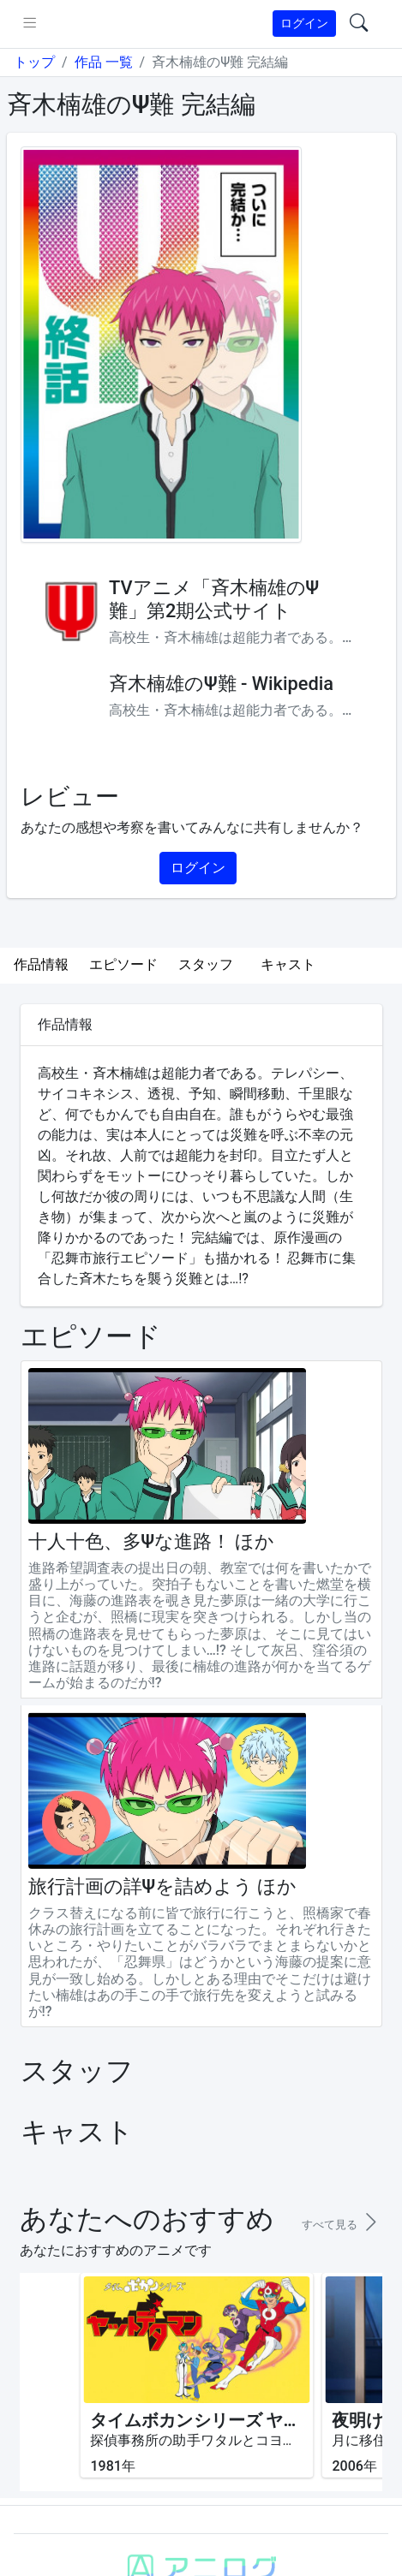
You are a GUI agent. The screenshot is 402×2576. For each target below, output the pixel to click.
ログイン (304, 23)
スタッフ (205, 964)
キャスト (288, 964)
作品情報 (41, 964)
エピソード (123, 964)
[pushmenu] (29, 24)
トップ (34, 62)
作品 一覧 (104, 62)
